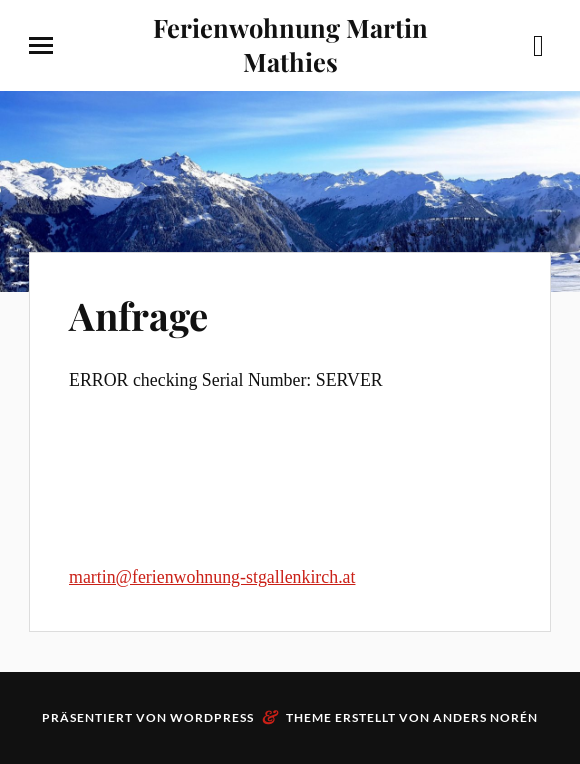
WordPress (212, 717)
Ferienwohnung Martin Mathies (290, 44)
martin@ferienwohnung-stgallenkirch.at (212, 577)
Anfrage (138, 315)
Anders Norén (485, 717)
